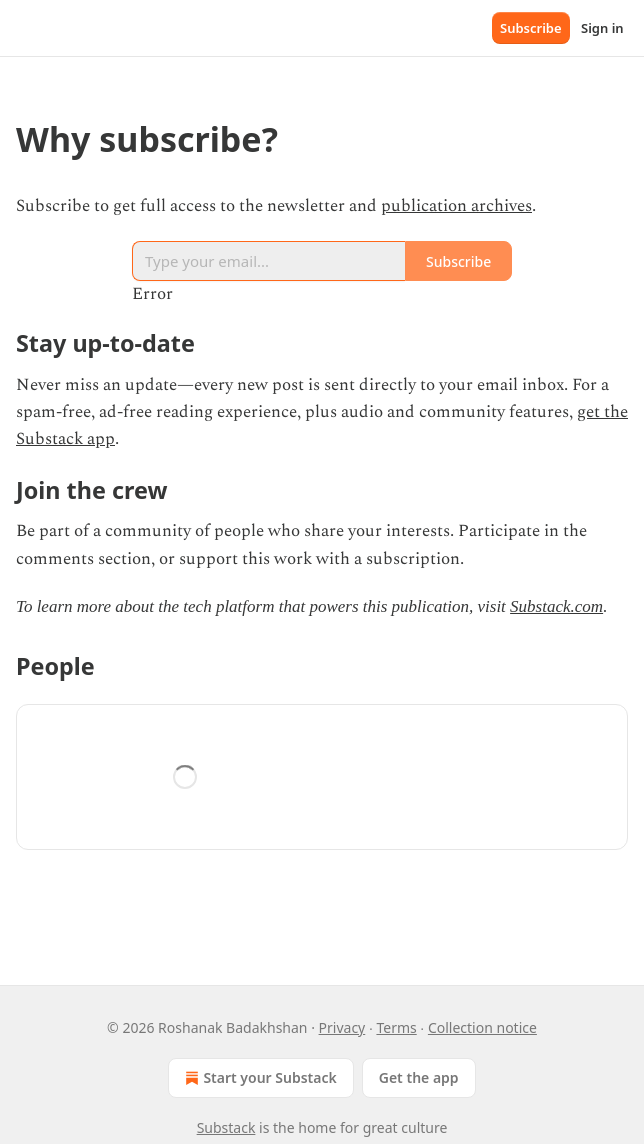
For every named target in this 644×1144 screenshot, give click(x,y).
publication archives (456, 206)
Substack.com (556, 606)
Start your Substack (258, 1078)
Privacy (342, 1027)
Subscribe (531, 28)
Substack (226, 1127)
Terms (396, 1027)
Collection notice (482, 1027)
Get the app (419, 1077)
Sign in (602, 28)
